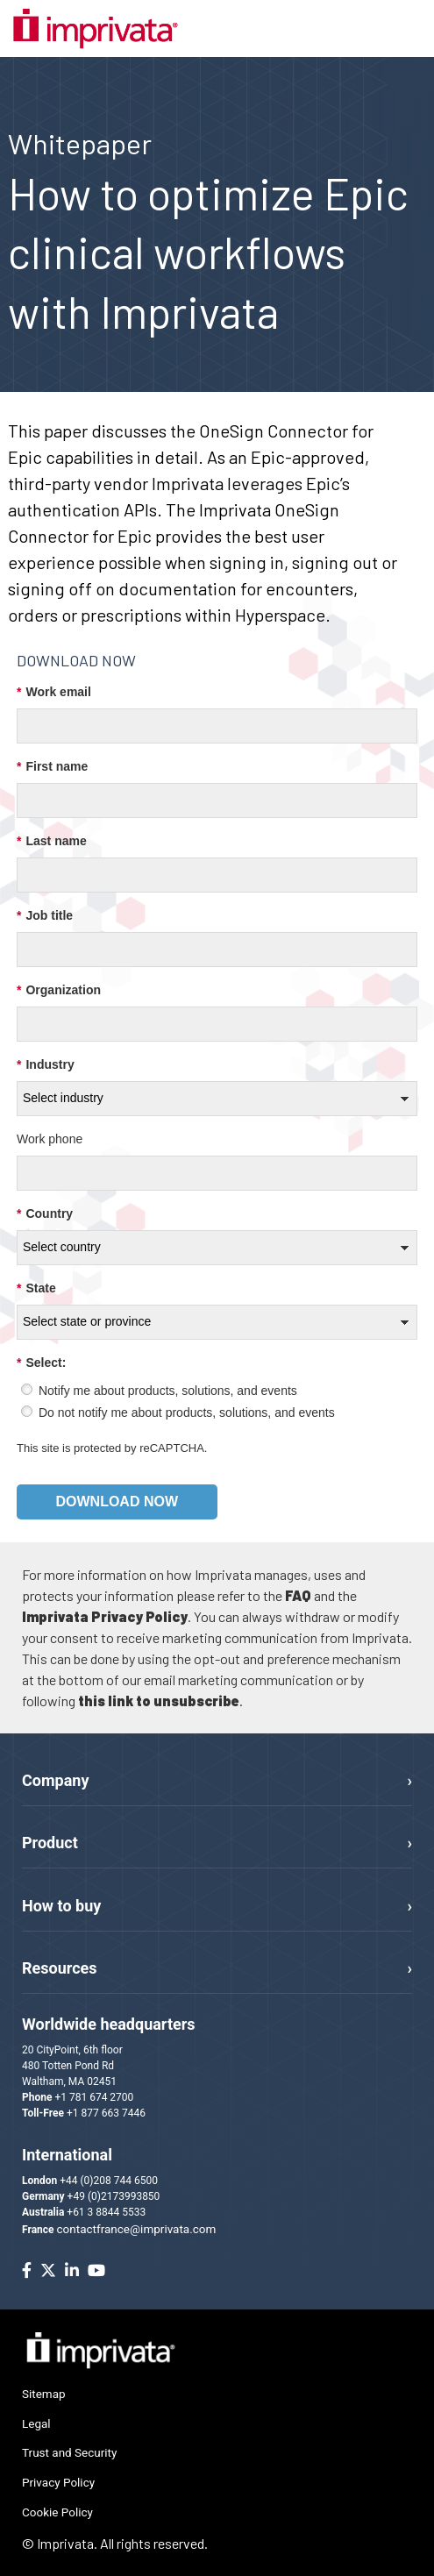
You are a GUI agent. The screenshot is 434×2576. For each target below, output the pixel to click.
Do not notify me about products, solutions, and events (187, 1412)
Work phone (49, 1139)
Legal (36, 2423)
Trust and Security (69, 2452)
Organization (59, 990)
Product (50, 1842)
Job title (45, 915)
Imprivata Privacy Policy (105, 1616)
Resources (59, 1968)
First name (52, 766)
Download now (116, 1501)
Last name (52, 841)
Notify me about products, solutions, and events (168, 1391)
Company (55, 1780)
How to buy (61, 1905)
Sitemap (44, 2394)
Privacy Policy (58, 2482)
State (36, 1288)
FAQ (298, 1595)
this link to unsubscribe (158, 1700)
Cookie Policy (57, 2512)
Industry (46, 1064)
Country (45, 1213)
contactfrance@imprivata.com (137, 2229)
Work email (54, 692)
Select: (41, 1363)
